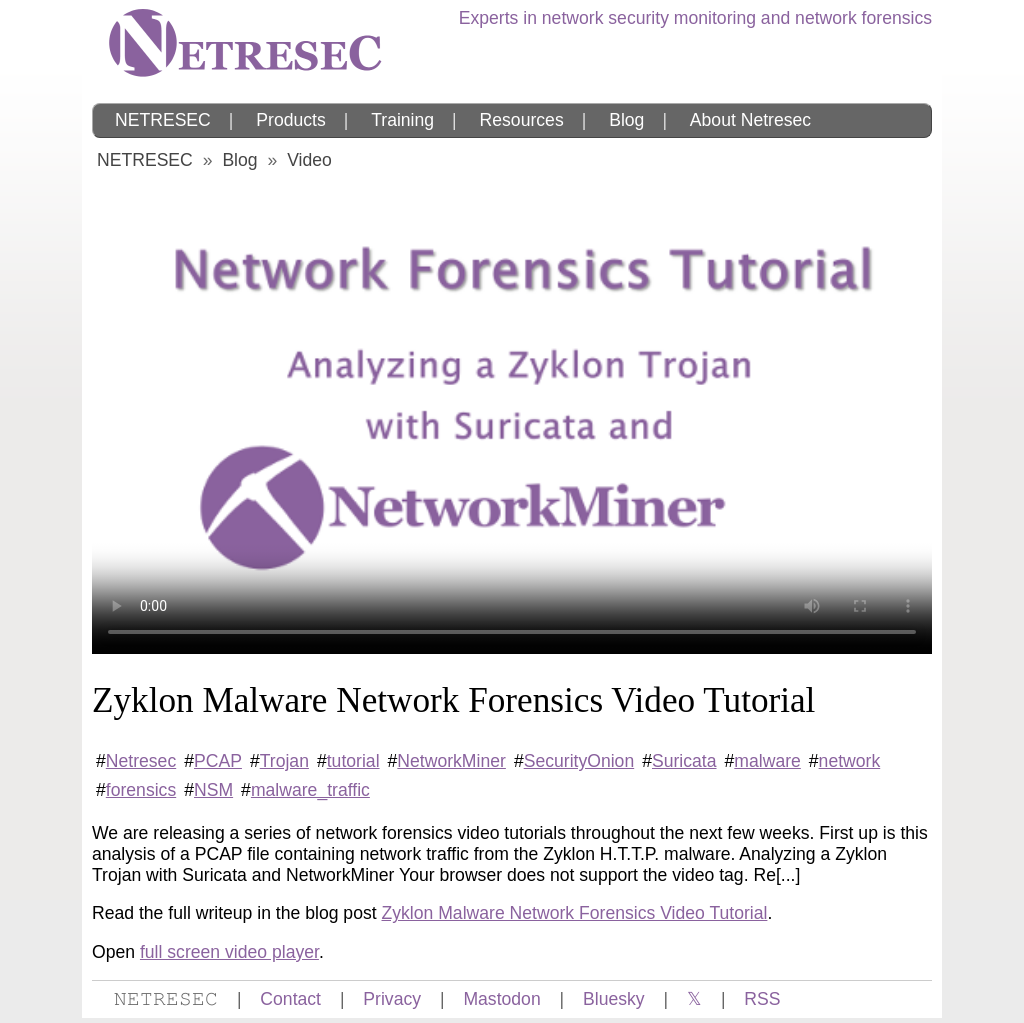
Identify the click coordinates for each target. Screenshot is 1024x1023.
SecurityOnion (579, 761)
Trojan (284, 761)
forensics (141, 790)
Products (290, 120)
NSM (213, 790)
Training (402, 120)
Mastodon (501, 999)
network (850, 761)
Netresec (141, 761)
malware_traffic (310, 790)
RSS (762, 999)
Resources (522, 120)
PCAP (218, 761)
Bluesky (614, 999)
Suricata (684, 761)
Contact (290, 999)
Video (309, 160)
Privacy (392, 999)
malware (767, 761)
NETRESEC (163, 120)
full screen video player (229, 952)
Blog (626, 120)
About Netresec (750, 120)
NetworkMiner (451, 761)
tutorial (353, 761)
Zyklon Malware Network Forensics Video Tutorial (575, 913)
